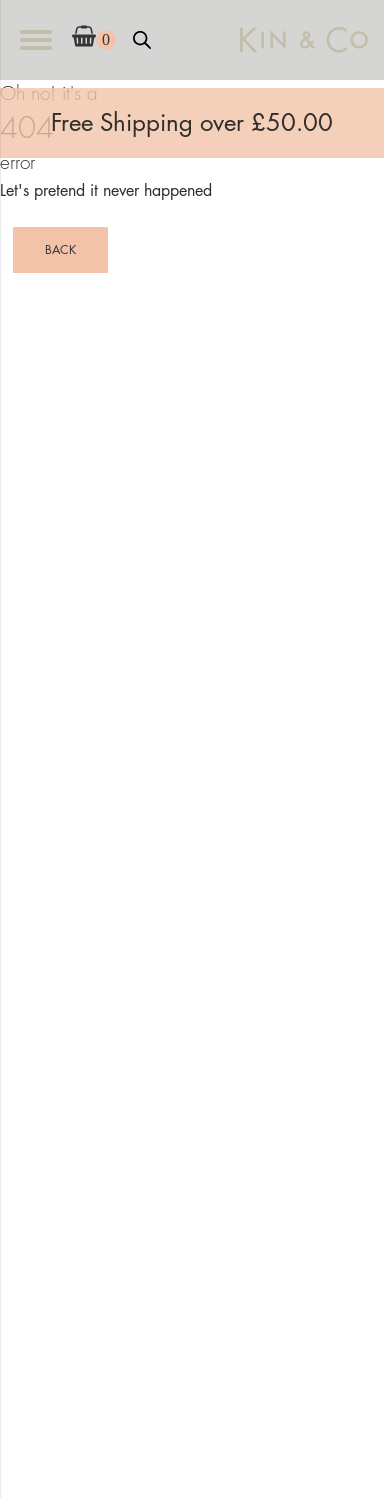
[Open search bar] (142, 40)
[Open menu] (36, 40)
